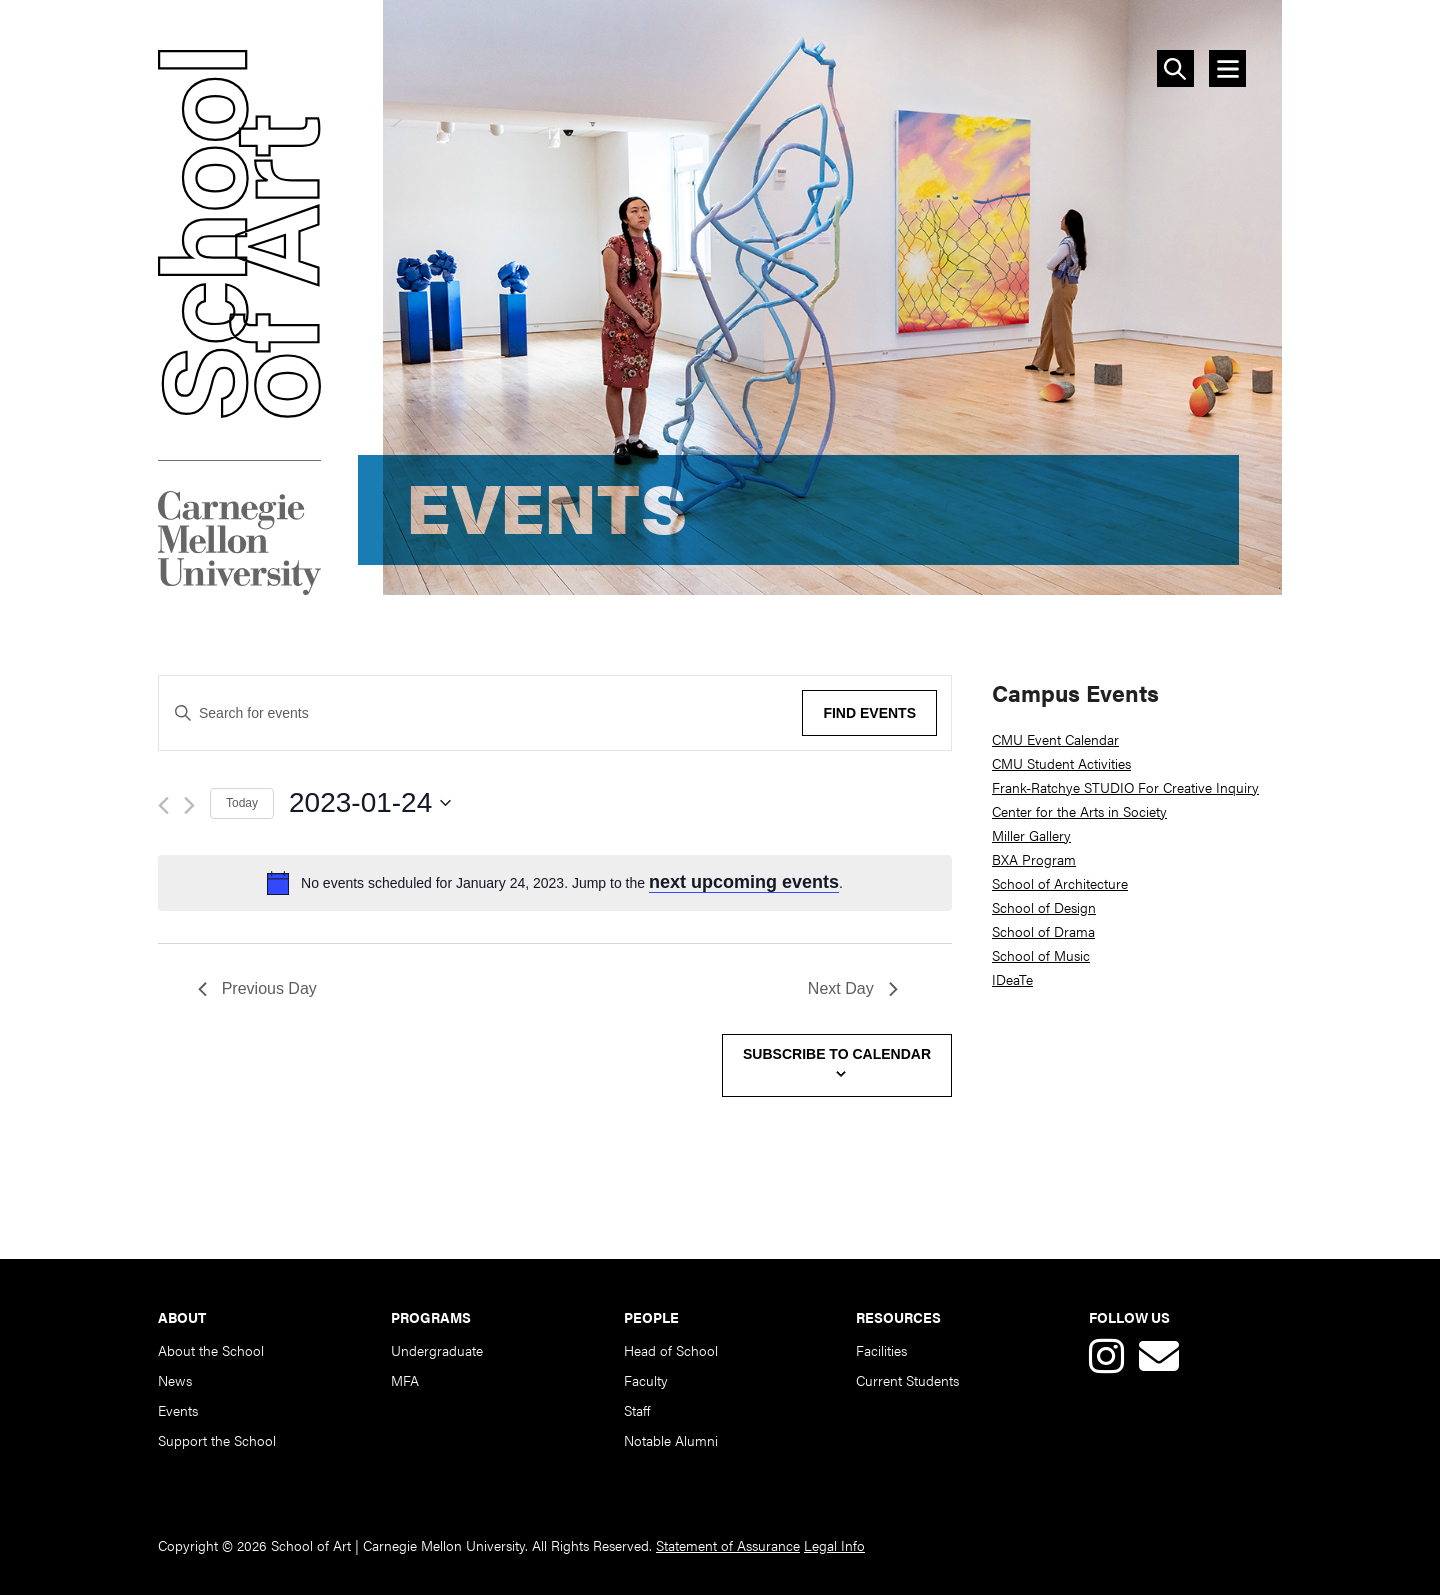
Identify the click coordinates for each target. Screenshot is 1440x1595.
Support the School (217, 1440)
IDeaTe (1012, 979)
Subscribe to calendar (837, 1054)
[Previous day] (163, 805)
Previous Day (257, 988)
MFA (405, 1380)
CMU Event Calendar (1055, 739)
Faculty (646, 1380)
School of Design (1044, 907)
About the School (211, 1350)
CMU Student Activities (1061, 763)
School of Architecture (1060, 883)
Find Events (869, 713)
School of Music (1041, 955)
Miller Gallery (1031, 835)
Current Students (907, 1380)
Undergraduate (437, 1350)
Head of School (671, 1350)
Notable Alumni (671, 1440)
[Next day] (189, 805)
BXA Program (1034, 859)
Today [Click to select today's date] (242, 803)
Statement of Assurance (728, 1545)
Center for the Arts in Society (1079, 811)
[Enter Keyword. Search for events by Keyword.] (473, 713)
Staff (637, 1410)
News (175, 1380)
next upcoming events (744, 882)
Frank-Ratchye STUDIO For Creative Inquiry (1125, 787)
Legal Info (834, 1545)
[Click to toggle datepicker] (620, 803)
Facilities (881, 1350)
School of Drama (1043, 931)
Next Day (853, 988)
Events (178, 1410)
